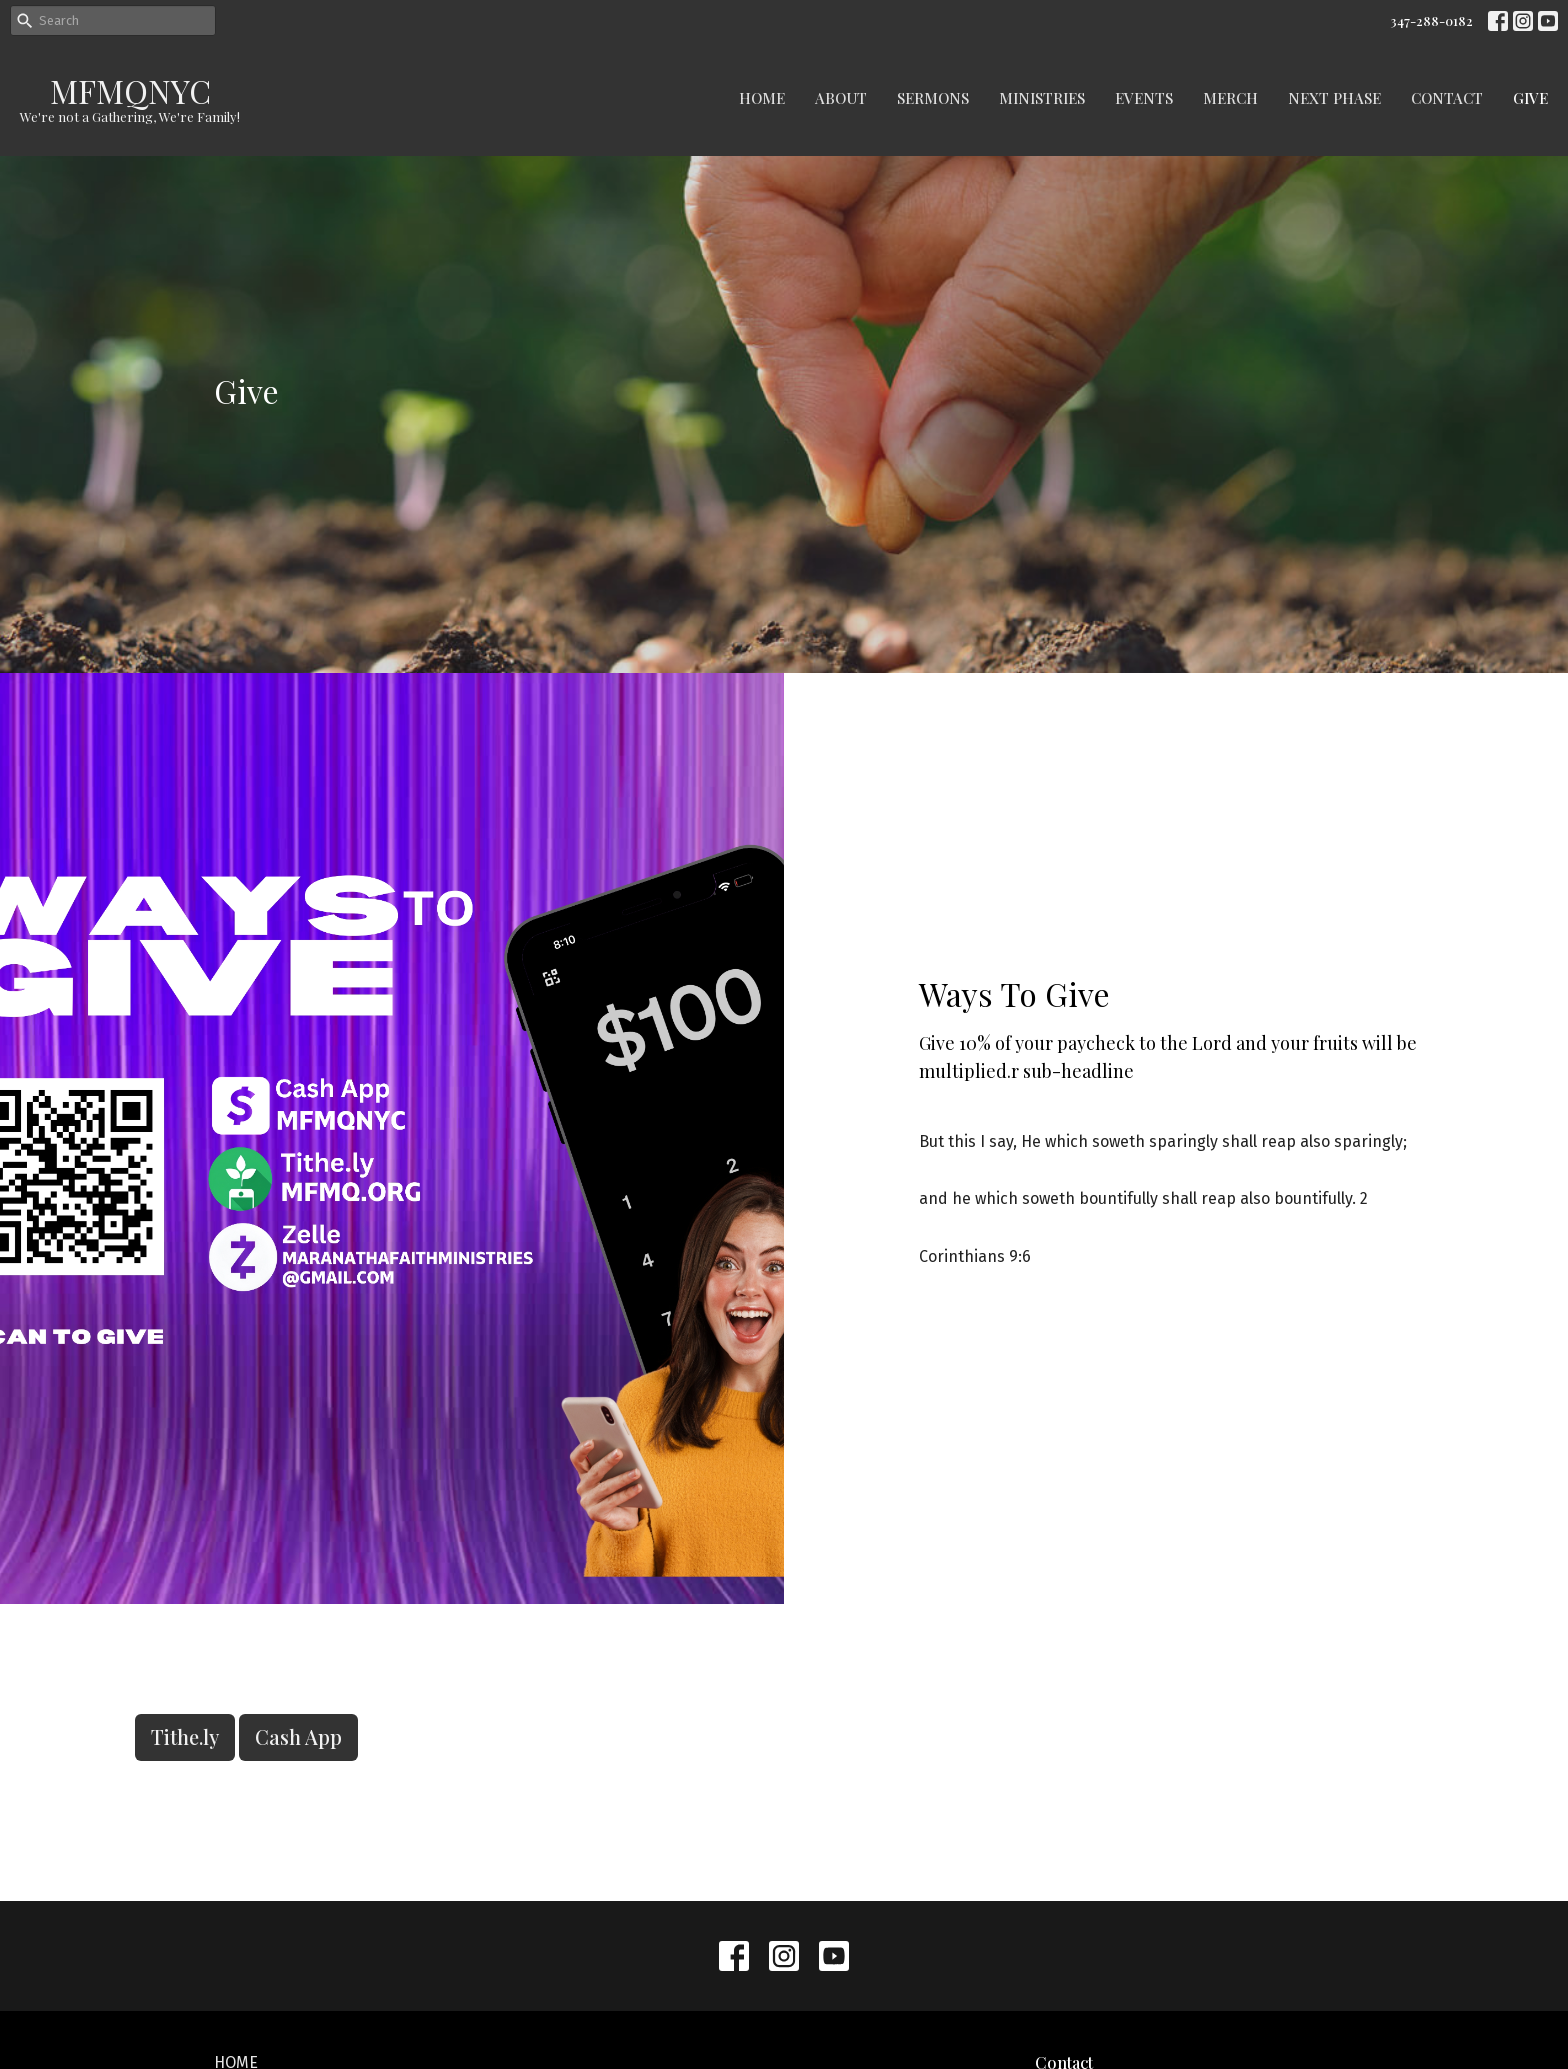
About (841, 98)
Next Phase (1334, 98)
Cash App (298, 1736)
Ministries (1042, 98)
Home (762, 98)
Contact (1447, 98)
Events (1144, 98)
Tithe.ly (185, 1736)
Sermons (933, 98)
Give (1530, 98)
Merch (1230, 98)
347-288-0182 (1431, 20)
